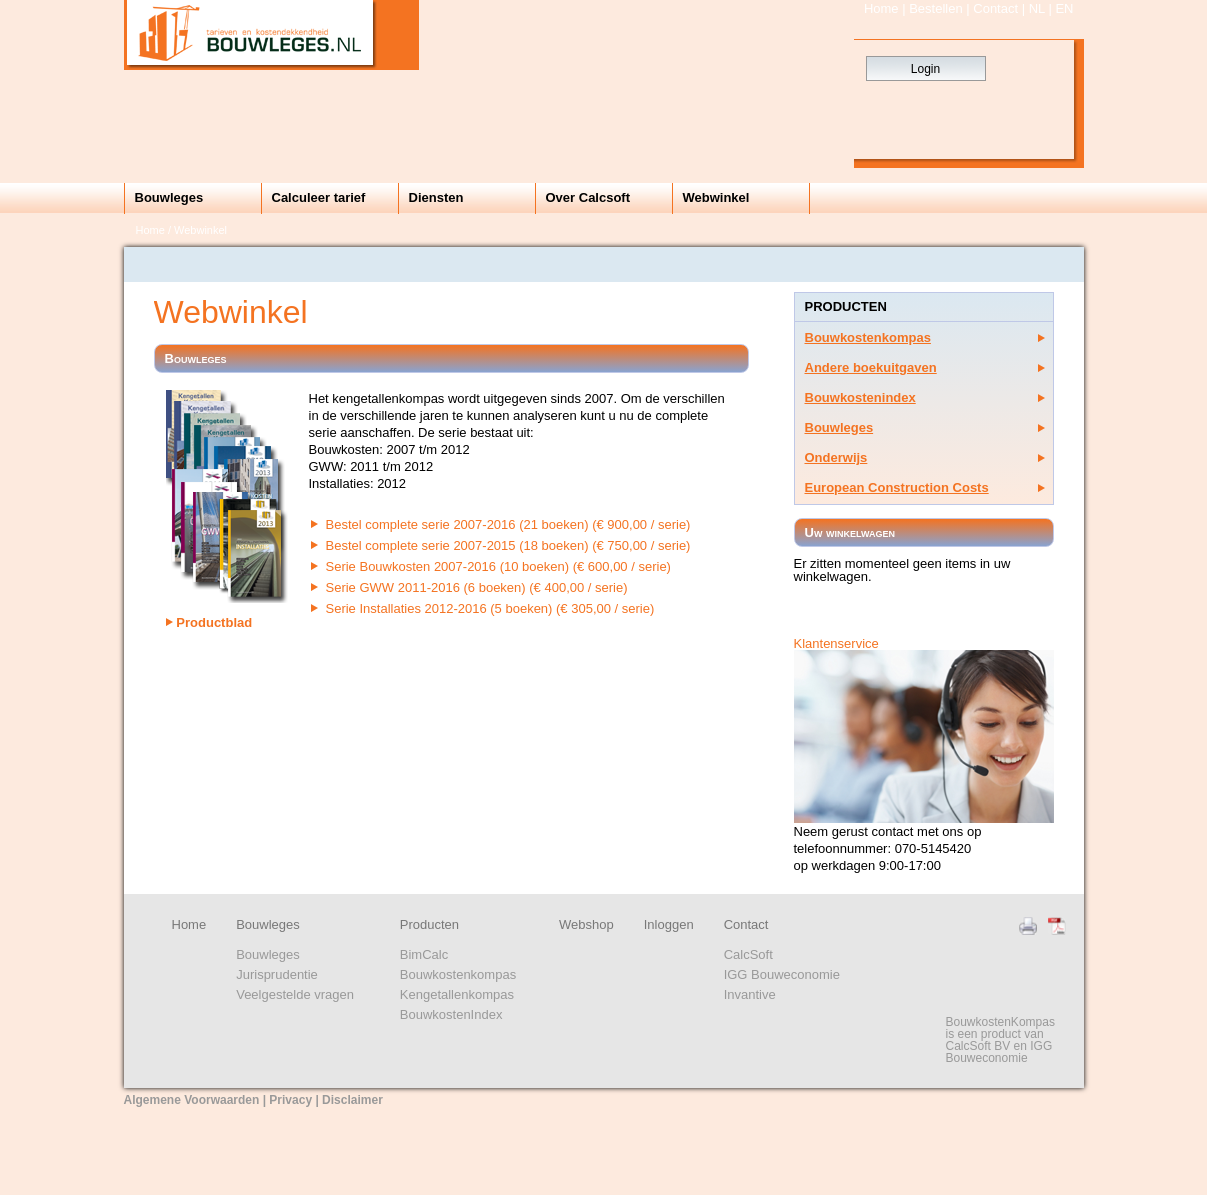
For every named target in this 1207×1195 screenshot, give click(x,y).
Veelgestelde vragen (295, 994)
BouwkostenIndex (451, 1014)
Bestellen (935, 8)
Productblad (209, 622)
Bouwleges (169, 197)
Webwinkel (716, 197)
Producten (429, 924)
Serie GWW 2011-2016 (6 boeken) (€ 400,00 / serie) (477, 587)
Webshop (586, 924)
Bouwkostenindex (860, 397)
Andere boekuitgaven (871, 367)
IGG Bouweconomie (782, 974)
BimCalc (424, 954)
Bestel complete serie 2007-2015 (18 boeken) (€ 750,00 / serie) (508, 545)
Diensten (436, 197)
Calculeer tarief (319, 197)
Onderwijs (836, 457)
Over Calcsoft (588, 197)
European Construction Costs (897, 487)
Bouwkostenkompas (868, 337)
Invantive (750, 994)
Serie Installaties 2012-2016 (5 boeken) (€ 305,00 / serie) (490, 608)
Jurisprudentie (277, 974)
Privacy (290, 1100)
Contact (995, 8)
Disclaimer (352, 1100)
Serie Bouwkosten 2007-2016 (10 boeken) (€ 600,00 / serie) (498, 566)
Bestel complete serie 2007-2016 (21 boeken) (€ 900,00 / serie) (508, 524)
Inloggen (669, 924)
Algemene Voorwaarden (192, 1100)
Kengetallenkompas (457, 994)
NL (1037, 8)
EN (1064, 8)
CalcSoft (748, 954)
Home (881, 8)
